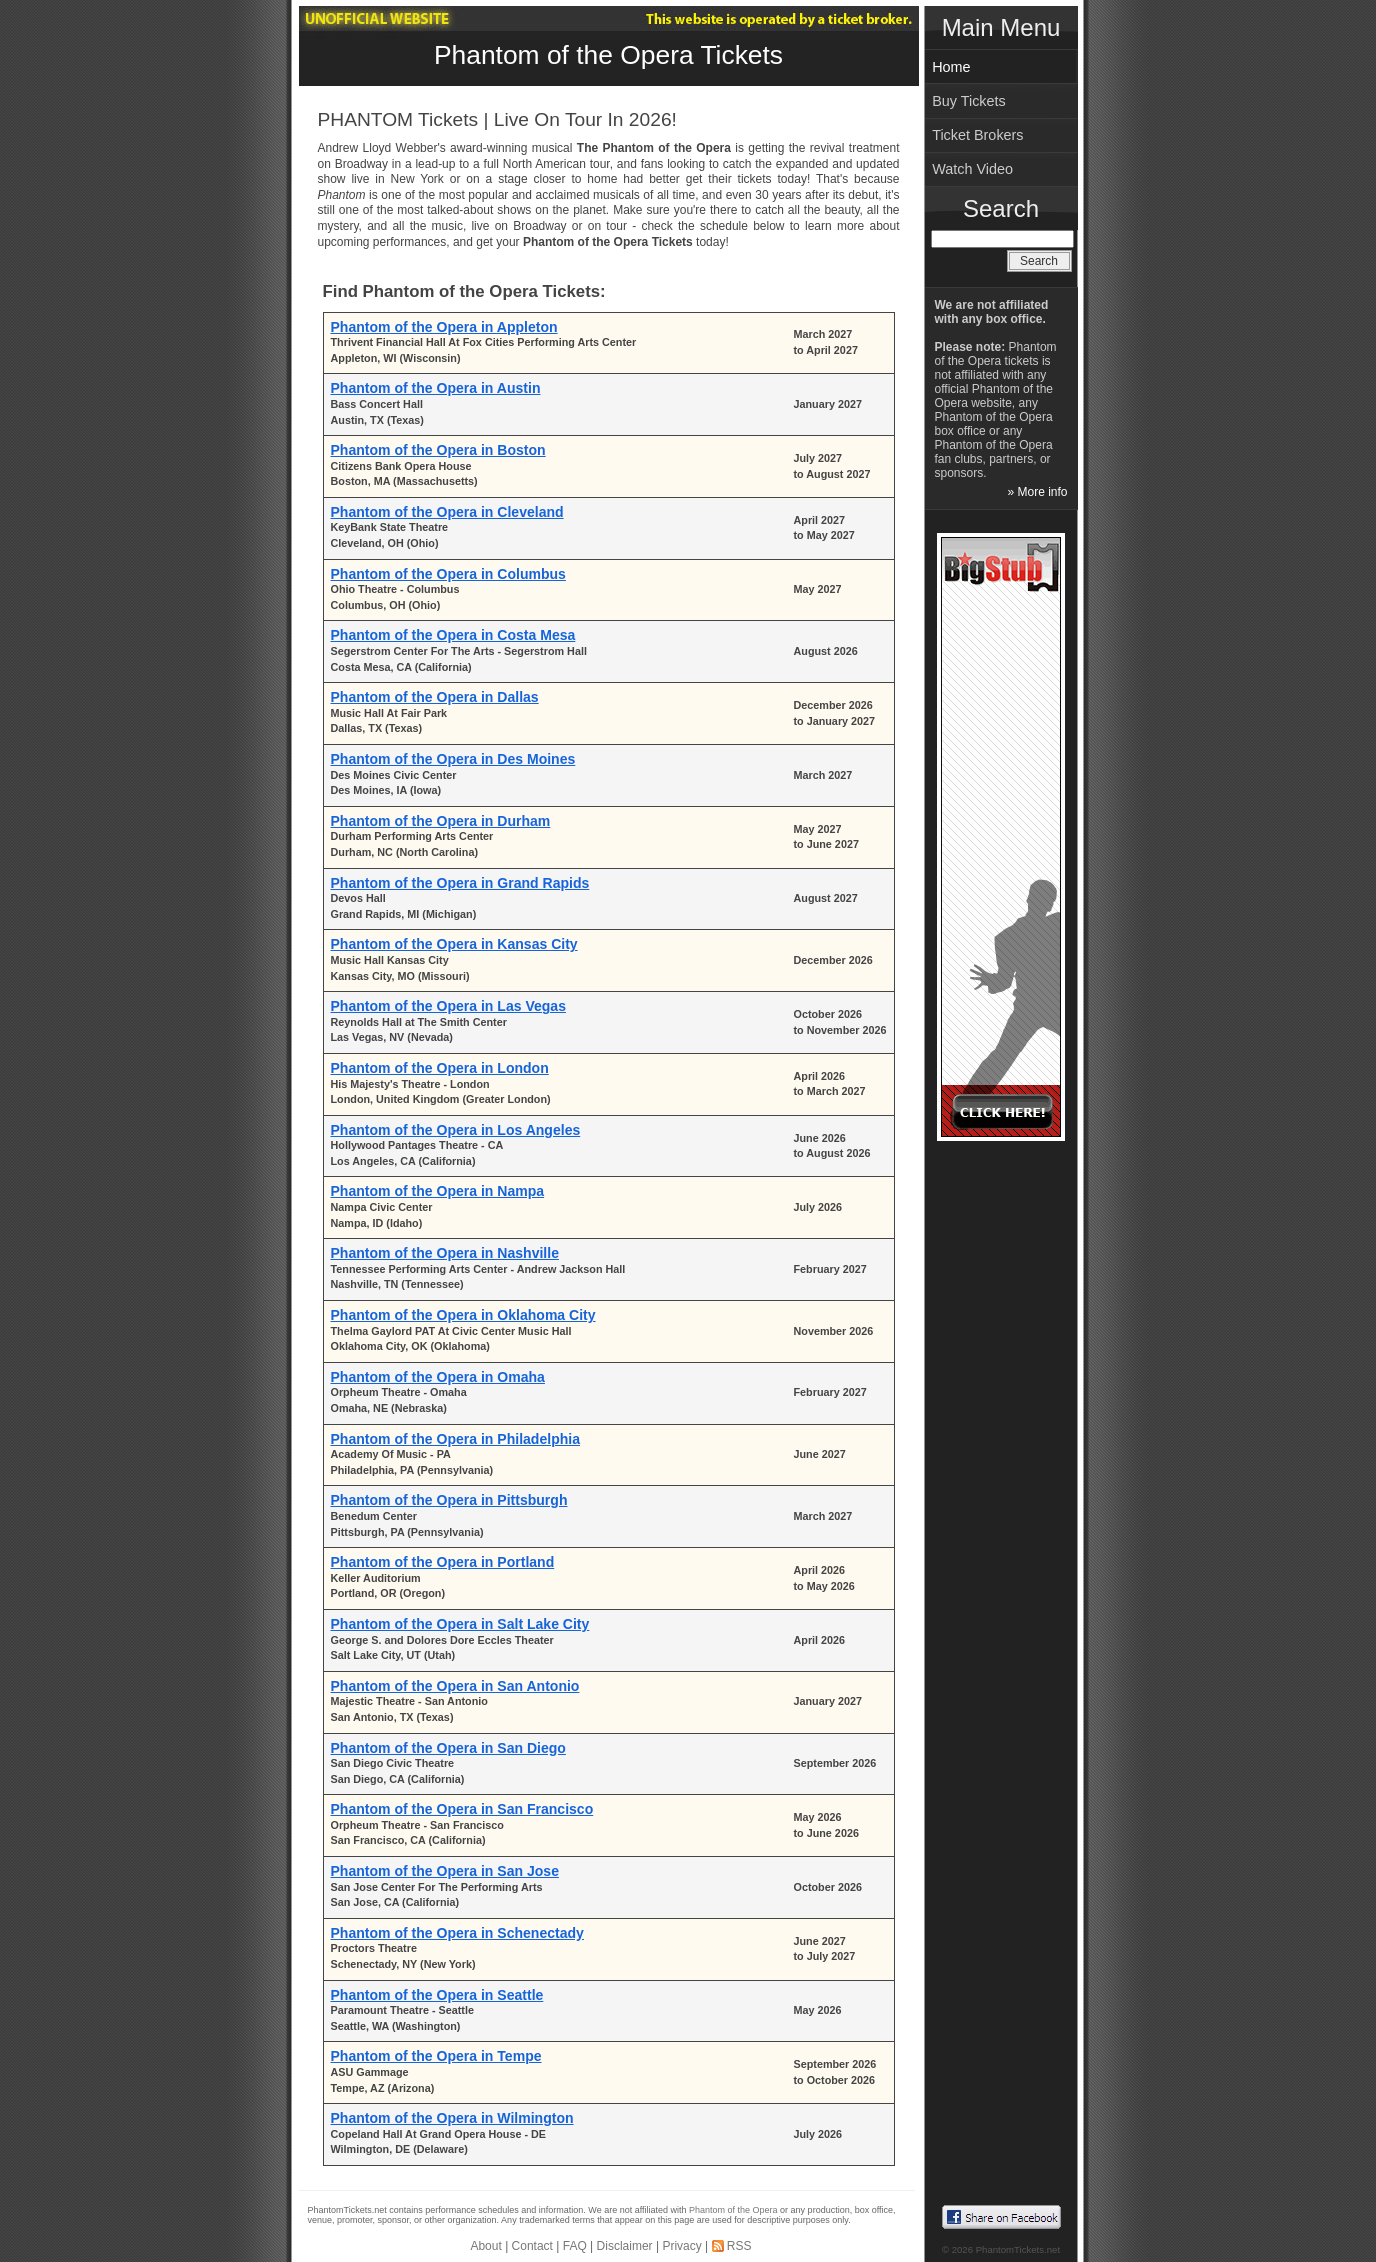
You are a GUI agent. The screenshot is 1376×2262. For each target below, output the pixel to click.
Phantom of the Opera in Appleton (444, 327)
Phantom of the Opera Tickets (608, 55)
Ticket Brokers (977, 135)
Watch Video (972, 169)
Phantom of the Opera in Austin (436, 388)
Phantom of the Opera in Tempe (436, 2056)
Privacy (681, 2246)
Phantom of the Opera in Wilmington (452, 2118)
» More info (1037, 492)
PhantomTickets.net (1018, 2249)
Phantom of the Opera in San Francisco (462, 1809)
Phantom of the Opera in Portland (443, 1562)
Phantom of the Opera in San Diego (448, 1748)
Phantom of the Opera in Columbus (448, 574)
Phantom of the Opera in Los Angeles (456, 1130)
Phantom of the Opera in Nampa (438, 1191)
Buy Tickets (969, 101)
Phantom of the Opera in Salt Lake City (460, 1624)
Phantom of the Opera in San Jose (445, 1871)
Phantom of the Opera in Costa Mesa (453, 635)
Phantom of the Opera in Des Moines (453, 759)
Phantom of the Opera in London (440, 1068)
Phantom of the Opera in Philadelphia (455, 1439)
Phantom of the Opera (733, 2210)
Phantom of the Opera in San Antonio (455, 1686)
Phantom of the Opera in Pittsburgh (449, 1500)
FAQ (575, 2246)
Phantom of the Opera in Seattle (437, 1995)
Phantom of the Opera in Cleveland (447, 512)
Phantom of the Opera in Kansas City (454, 944)
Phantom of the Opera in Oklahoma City (463, 1315)
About (485, 2246)
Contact (532, 2246)
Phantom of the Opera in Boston (438, 450)
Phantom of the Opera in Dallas (435, 697)
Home (951, 67)
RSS (739, 2246)
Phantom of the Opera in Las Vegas (448, 1006)
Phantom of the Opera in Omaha (438, 1377)
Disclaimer (625, 2246)
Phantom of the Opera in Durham (441, 821)
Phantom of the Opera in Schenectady (457, 1933)
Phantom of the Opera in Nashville (445, 1253)
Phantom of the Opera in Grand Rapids (460, 883)
